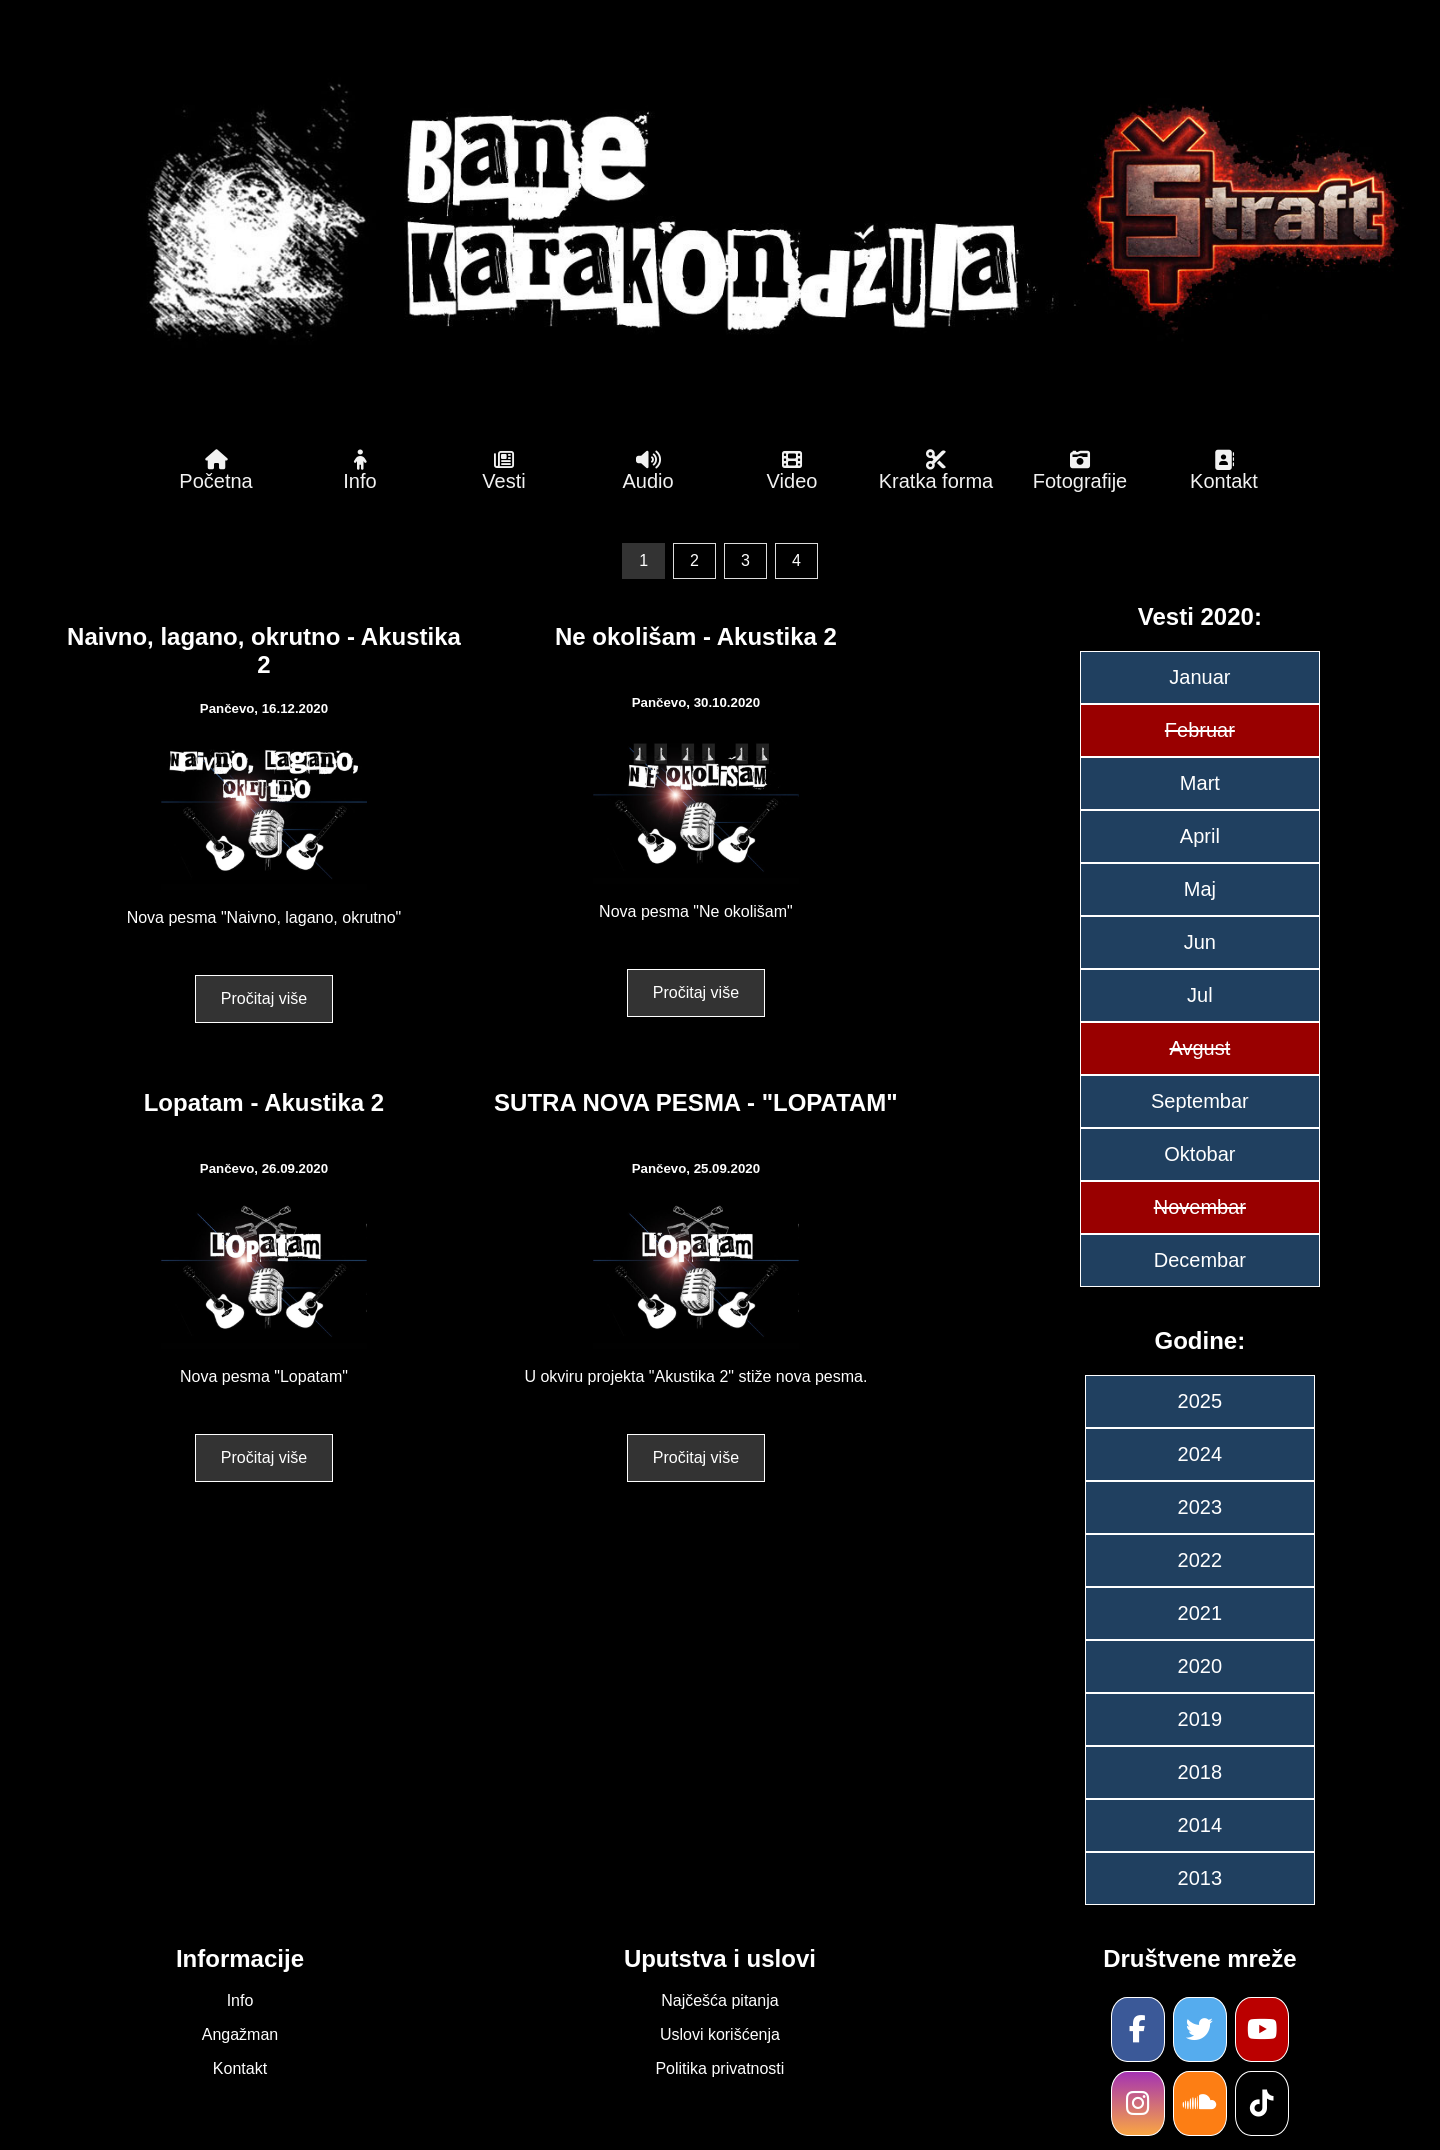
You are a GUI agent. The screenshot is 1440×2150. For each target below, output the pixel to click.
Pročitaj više (264, 998)
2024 (1200, 1454)
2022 (1200, 1560)
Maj (1200, 889)
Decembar (1200, 1260)
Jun (1200, 942)
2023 (1200, 1507)
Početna (216, 471)
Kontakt (1224, 471)
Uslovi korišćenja (720, 2034)
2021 (1200, 1613)
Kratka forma (936, 471)
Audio (648, 471)
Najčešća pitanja (719, 2000)
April (1200, 836)
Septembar (1200, 1101)
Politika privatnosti (719, 2068)
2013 (1200, 1878)
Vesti (504, 471)
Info (360, 471)
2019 (1200, 1719)
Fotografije (1080, 471)
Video (792, 471)
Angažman (240, 2034)
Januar (1199, 677)
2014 (1200, 1825)
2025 (1200, 1401)
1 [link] (643, 560)
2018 (1200, 1772)
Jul (1200, 995)
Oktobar (1199, 1154)
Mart (1200, 783)
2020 (1200, 1666)
